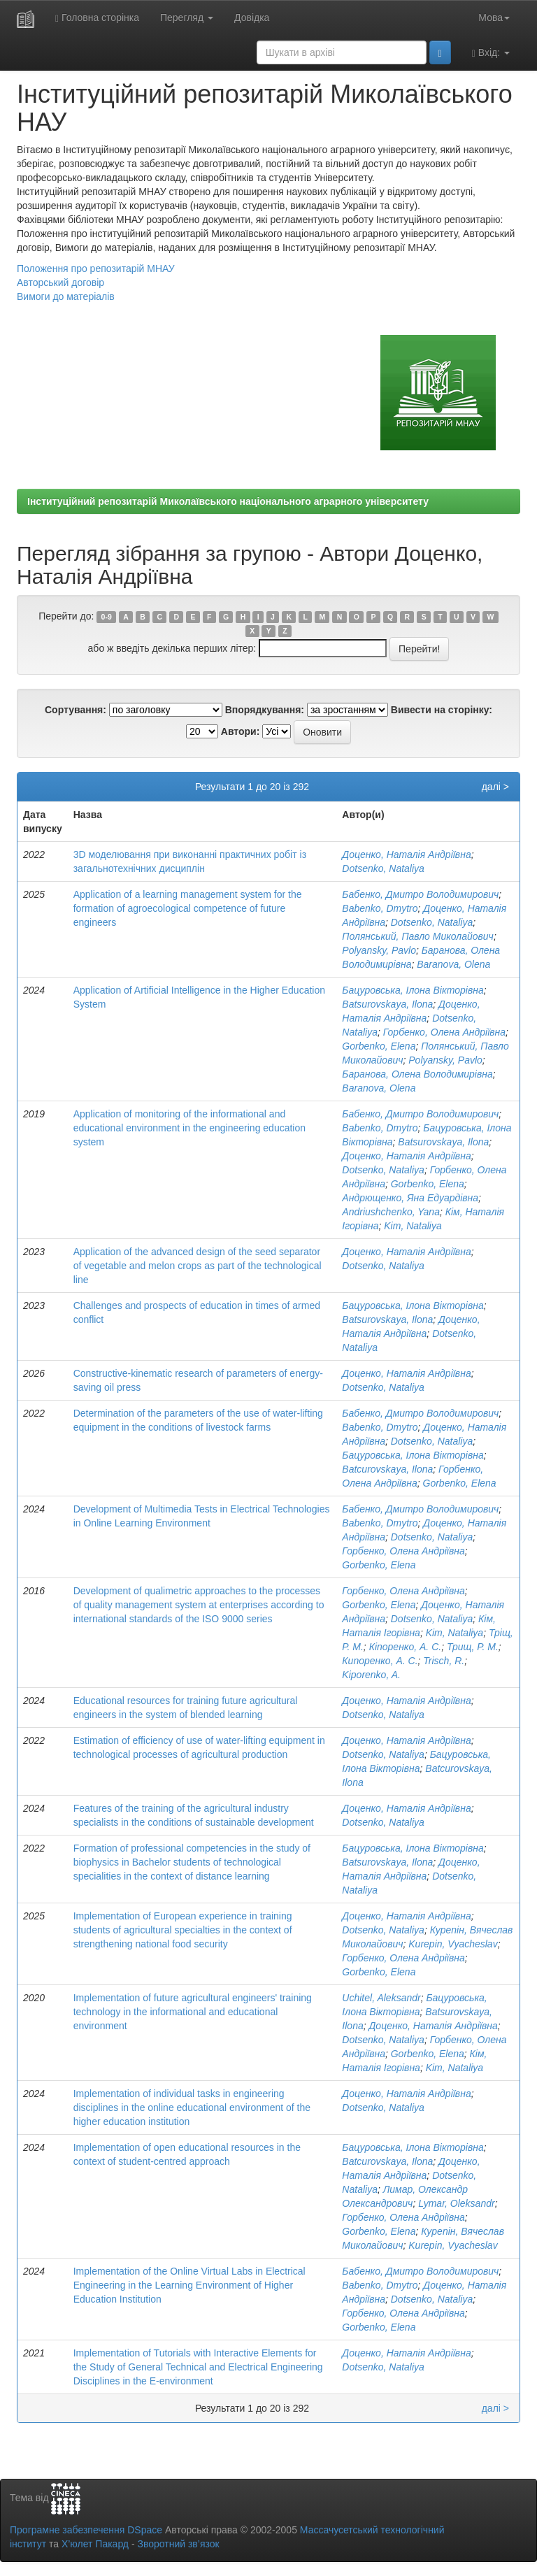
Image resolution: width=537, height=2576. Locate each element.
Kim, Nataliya (412, 1225)
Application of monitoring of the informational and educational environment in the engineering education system (189, 1127)
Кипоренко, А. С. (379, 1660)
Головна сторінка (97, 18)
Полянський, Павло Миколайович (418, 936)
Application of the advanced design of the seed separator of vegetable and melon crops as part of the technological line (197, 1265)
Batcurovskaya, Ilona (387, 1469)
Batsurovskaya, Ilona (387, 1004)
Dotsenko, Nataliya (383, 868)
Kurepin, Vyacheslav (452, 1943)
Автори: (240, 731)
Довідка (251, 17)
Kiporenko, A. (371, 1674)
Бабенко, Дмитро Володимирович (420, 894)
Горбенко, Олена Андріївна (444, 1032)
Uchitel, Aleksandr (381, 1997)
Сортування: (75, 709)
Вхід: (491, 53)
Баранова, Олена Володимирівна (417, 1074)
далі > (495, 786)
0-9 (106, 617)
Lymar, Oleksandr (456, 2203)
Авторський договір (60, 282)
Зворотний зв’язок (178, 2543)
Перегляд (186, 17)
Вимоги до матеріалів (66, 296)
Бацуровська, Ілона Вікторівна (412, 990)
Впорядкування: (264, 709)
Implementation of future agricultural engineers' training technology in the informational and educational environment (192, 2011)
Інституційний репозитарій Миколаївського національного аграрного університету (228, 501)
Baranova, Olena (453, 964)
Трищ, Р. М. (473, 1646)
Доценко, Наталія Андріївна (406, 854)
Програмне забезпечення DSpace (86, 2529)
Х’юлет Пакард (95, 2543)
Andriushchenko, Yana (391, 1211)
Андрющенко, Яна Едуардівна (410, 1197)
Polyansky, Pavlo (379, 950)
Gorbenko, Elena (378, 1046)
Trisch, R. (443, 1660)
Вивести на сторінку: (441, 709)
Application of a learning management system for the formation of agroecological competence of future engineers (187, 908)
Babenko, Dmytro (379, 908)
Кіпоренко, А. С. (405, 1646)
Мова (494, 17)
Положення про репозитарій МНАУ (96, 268)
